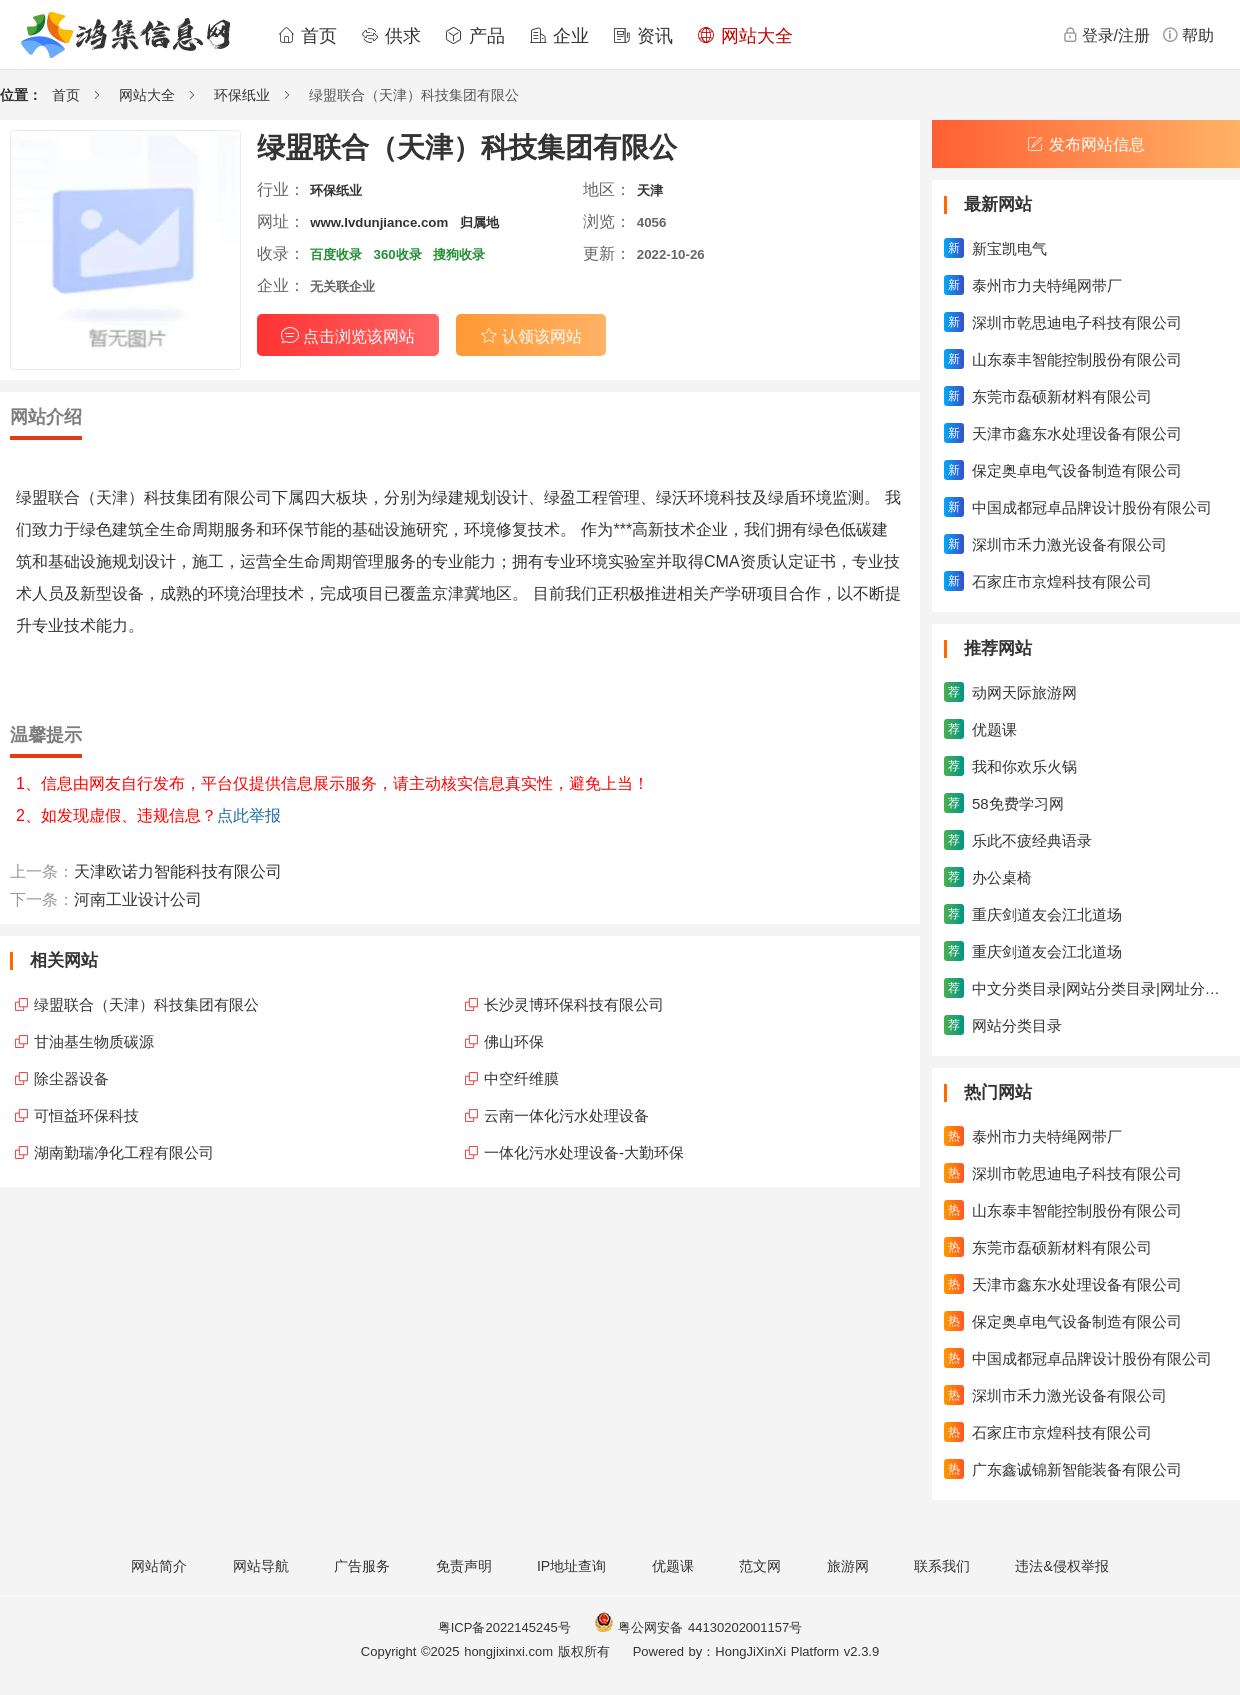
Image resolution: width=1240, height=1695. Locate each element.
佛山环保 (514, 1041)
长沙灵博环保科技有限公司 (574, 1004)
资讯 (643, 36)
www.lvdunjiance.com (379, 222)
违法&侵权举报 (1061, 1566)
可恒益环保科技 (86, 1115)
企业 (559, 36)
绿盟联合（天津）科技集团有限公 (146, 1004)
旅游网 (848, 1566)
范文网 (760, 1566)
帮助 (1188, 35)
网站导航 (261, 1566)
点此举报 (249, 815)
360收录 (398, 254)
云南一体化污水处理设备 (566, 1115)
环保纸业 (242, 95)
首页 (307, 36)
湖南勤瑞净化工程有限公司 (124, 1152)
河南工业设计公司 (138, 899)
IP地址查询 (571, 1566)
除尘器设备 (71, 1078)
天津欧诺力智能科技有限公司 (178, 871)
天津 (650, 190)
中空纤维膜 (521, 1078)
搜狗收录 (459, 254)
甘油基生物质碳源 (94, 1041)
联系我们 (942, 1566)
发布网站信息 (1086, 144)
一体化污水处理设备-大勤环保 (584, 1152)
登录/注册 (1106, 35)
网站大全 (745, 36)
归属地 (479, 222)
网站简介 (159, 1566)
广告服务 (362, 1566)
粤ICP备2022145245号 (504, 1627)
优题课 (673, 1566)
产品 (475, 36)
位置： (21, 95)
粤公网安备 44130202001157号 (698, 1627)
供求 (391, 36)
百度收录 (336, 254)
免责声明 (464, 1566)
